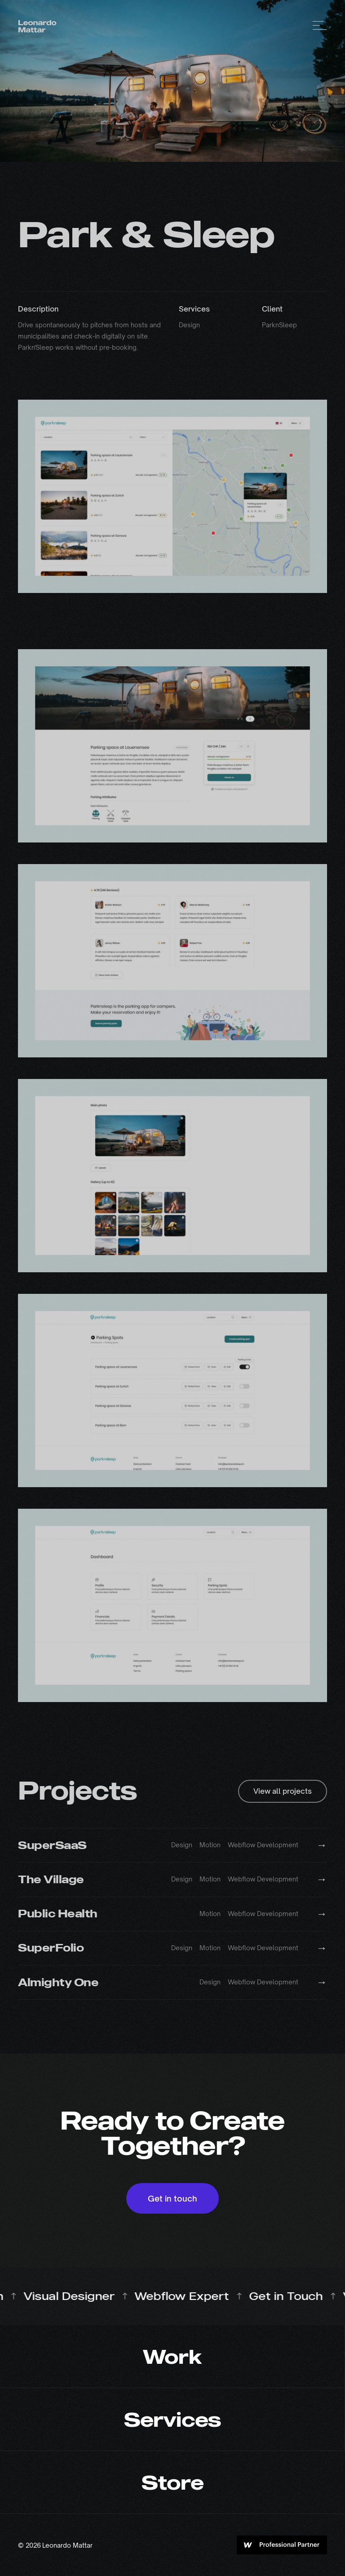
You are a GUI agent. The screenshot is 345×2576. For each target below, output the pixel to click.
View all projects (282, 1791)
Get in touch (172, 2198)
